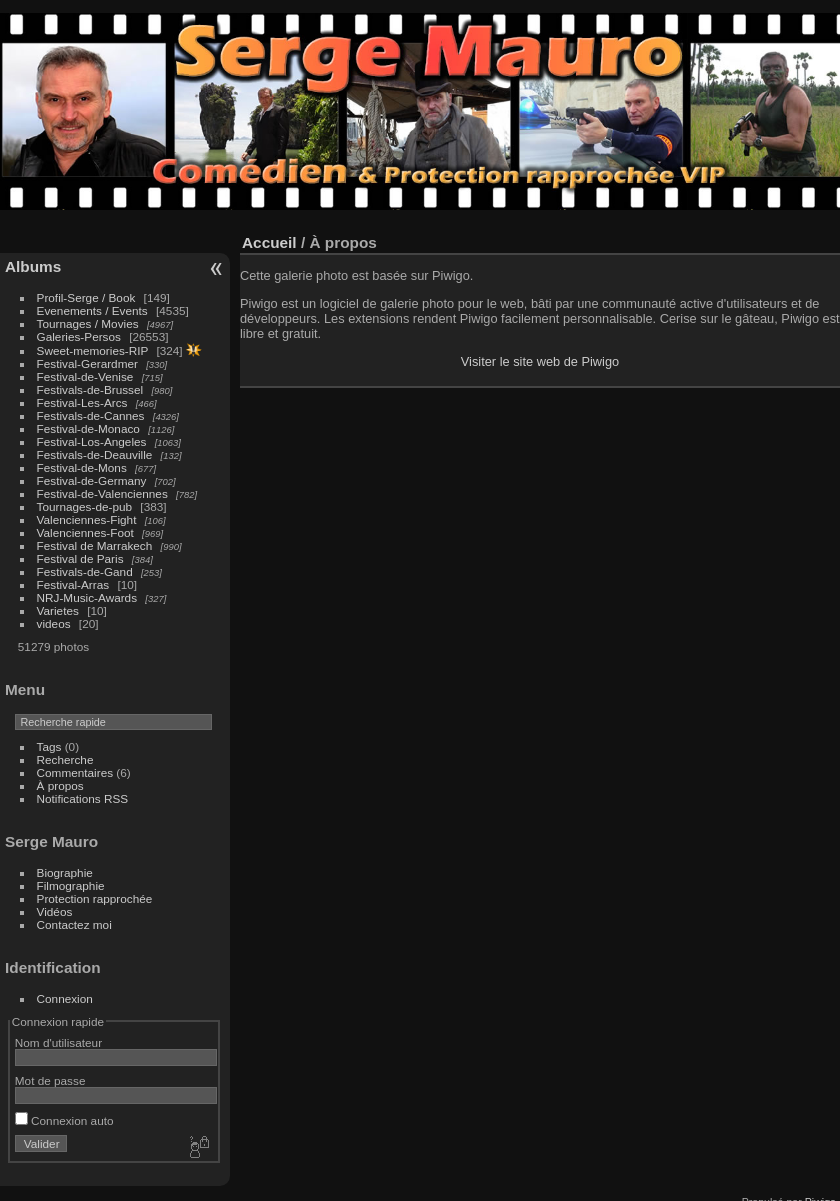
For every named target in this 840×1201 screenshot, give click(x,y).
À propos (60, 785)
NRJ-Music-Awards (87, 597)
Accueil (269, 242)
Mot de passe (50, 1080)
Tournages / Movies (88, 323)
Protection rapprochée (95, 898)
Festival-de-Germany (92, 480)
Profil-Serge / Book (86, 297)
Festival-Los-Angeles (92, 441)
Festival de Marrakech (95, 545)
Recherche (65, 759)
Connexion (65, 998)
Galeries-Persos (79, 336)
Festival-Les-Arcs (82, 402)
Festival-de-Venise (85, 376)
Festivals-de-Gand (85, 571)
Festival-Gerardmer (87, 363)
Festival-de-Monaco (88, 428)
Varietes (58, 610)
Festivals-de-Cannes (91, 415)
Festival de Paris (80, 558)
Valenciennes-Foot (85, 532)
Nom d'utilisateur (58, 1042)
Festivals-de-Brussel (90, 389)
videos (54, 623)
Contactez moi (74, 924)
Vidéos (55, 911)
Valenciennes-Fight (87, 519)
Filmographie (71, 885)
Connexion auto (64, 1120)
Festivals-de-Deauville (95, 454)
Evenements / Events (92, 310)
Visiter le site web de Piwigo (540, 361)
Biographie (65, 872)
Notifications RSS (83, 798)
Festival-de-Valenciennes (102, 493)
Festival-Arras (73, 584)
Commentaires (75, 772)
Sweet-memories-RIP (93, 350)
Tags (49, 746)
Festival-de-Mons (82, 467)
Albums (33, 266)
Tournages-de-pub (85, 506)
